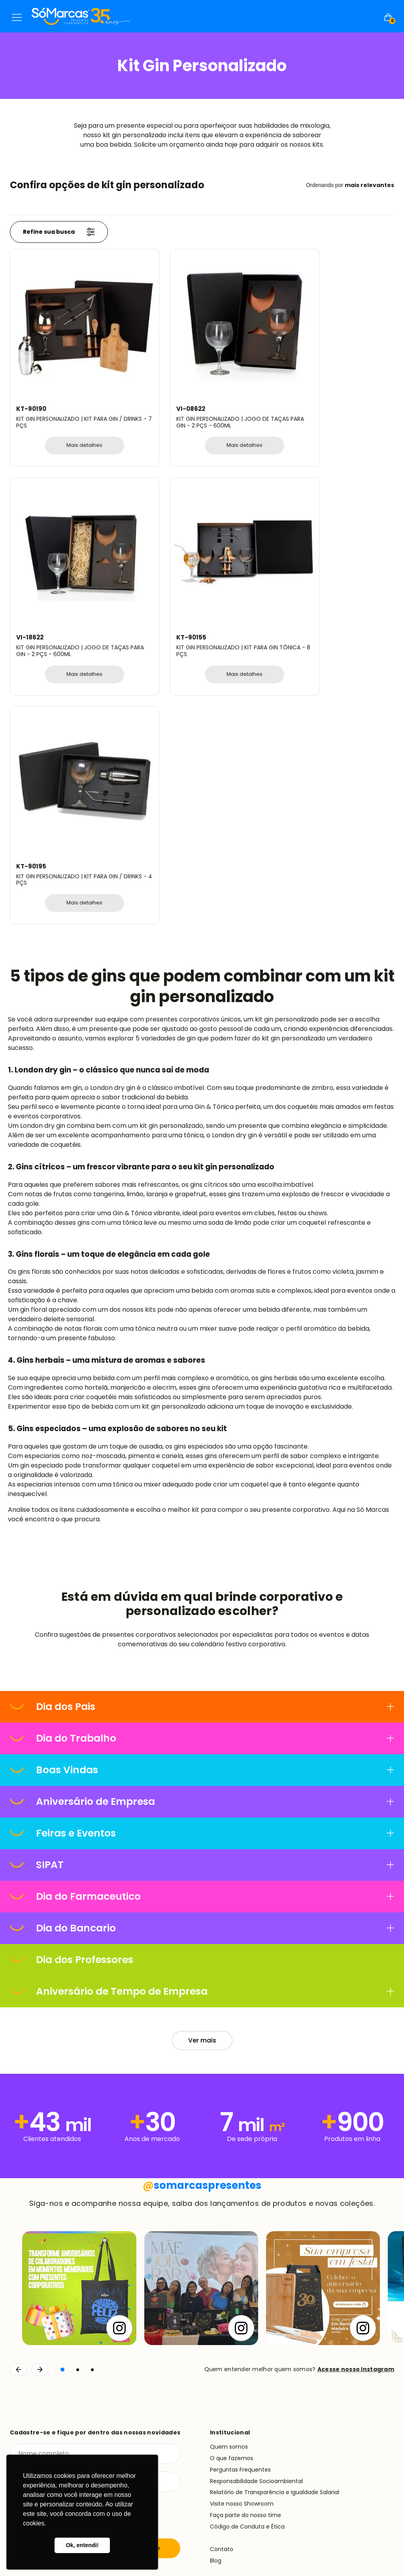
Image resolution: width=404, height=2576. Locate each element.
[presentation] (70, 2230)
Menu (17, 17)
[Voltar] (18, 2085)
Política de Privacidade (366, 2529)
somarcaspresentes (202, 1900)
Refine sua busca (59, 232)
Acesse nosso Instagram (355, 2085)
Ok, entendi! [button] (82, 2545)
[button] (62, 2085)
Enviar (151, 2264)
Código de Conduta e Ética (247, 2242)
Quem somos (229, 2162)
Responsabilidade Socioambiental (256, 2196)
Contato (221, 2265)
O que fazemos (231, 2173)
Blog (215, 2276)
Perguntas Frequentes (240, 2185)
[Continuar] (40, 2085)
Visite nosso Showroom (242, 2219)
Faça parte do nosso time (245, 2230)
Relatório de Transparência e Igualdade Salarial (274, 2208)
